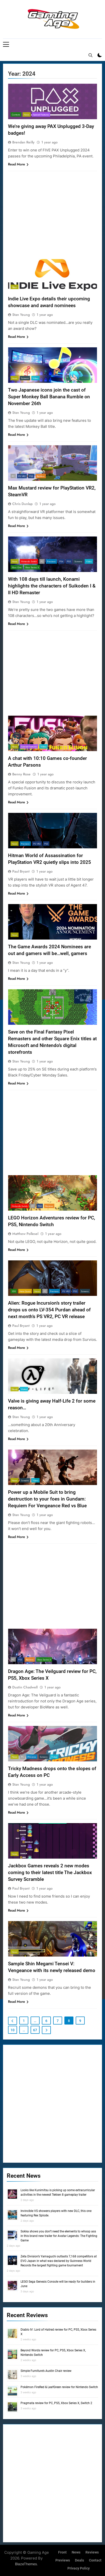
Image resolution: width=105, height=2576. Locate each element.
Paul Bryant (21, 871)
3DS (14, 1291)
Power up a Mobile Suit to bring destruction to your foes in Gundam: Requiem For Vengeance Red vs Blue (47, 1499)
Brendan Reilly (23, 142)
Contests (16, 114)
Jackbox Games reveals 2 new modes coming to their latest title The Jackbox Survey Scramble (50, 1872)
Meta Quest (25, 1291)
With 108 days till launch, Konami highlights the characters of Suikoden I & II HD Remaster (51, 585)
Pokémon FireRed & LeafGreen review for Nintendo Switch (59, 2387)
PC (13, 476)
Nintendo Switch (29, 561)
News (26, 114)
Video (35, 378)
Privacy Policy (78, 2568)
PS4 (61, 561)
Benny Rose (21, 774)
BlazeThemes (26, 2564)
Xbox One (17, 567)
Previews (51, 561)
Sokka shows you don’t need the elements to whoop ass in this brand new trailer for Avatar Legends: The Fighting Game (59, 2236)
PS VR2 (22, 476)
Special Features (41, 114)
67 (35, 2030)
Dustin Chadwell (25, 1687)
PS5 (31, 476)
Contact (95, 2560)
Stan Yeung (21, 314)
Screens (25, 378)
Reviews (41, 476)
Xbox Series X (32, 567)
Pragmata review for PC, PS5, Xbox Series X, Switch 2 (56, 2403)
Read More (18, 164)
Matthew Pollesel (25, 1233)
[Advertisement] (52, 214)
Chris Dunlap (22, 503)
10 (13, 2030)
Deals (79, 2560)
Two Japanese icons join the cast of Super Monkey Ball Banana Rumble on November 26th (49, 396)
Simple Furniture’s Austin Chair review (46, 2371)
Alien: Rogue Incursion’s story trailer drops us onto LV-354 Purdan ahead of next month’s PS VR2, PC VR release (49, 1309)
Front (62, 2552)
